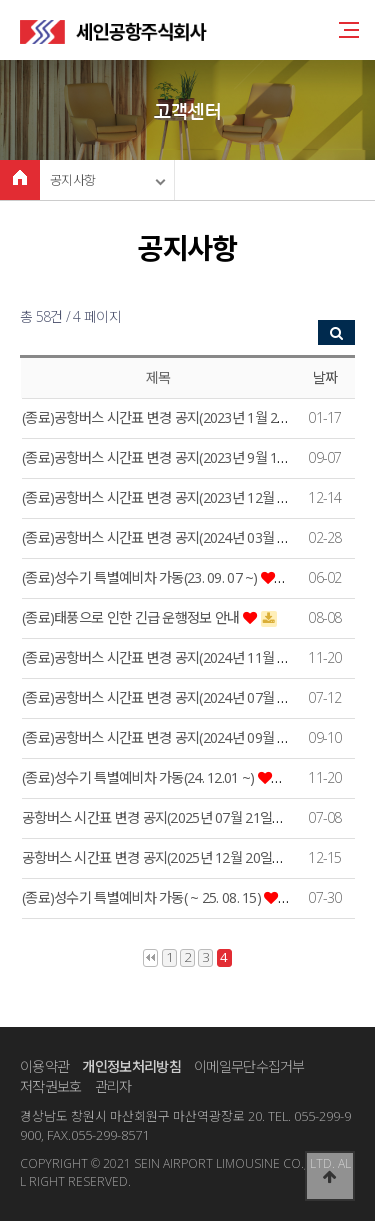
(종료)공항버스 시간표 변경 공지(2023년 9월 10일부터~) (180, 457)
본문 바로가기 (0, 0)
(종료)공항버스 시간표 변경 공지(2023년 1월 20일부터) (175, 417)
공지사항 (72, 180)
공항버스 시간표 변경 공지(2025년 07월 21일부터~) (167, 817)
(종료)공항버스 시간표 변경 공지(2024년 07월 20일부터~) (183, 697)
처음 (150, 958)
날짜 (325, 377)
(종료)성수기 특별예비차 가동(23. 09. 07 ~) (141, 577)
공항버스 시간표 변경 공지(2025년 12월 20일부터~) (167, 857)
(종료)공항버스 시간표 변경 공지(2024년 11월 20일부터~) (183, 657)
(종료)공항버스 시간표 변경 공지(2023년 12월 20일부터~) (183, 497)
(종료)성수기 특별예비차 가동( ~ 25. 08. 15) (143, 897)
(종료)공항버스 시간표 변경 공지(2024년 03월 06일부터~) (183, 537)
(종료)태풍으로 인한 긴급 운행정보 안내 (132, 617)
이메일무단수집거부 (249, 1066)
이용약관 (44, 1066)
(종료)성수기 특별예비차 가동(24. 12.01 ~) (140, 777)
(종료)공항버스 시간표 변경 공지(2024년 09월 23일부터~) (183, 737)
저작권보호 (50, 1086)
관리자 (113, 1086)
